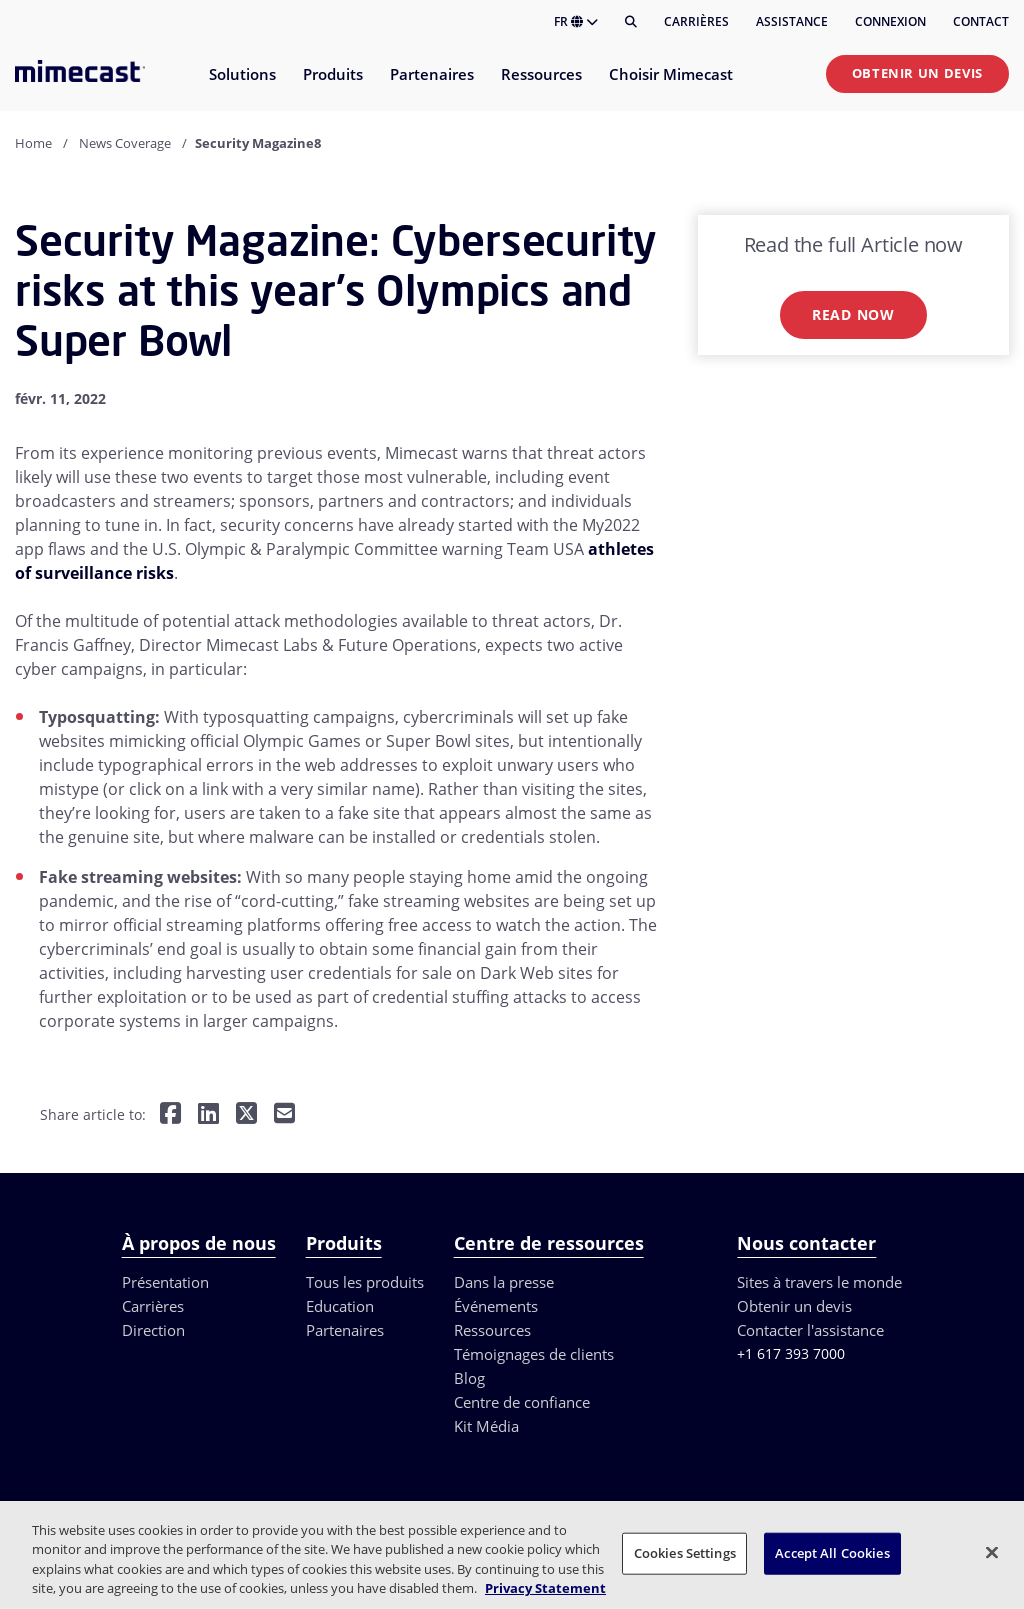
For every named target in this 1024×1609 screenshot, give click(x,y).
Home (33, 143)
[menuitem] (241, 86)
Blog (469, 1378)
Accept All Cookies (832, 1553)
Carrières (696, 21)
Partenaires (345, 1330)
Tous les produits (365, 1282)
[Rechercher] (631, 22)
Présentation (165, 1282)
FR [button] (576, 21)
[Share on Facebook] (170, 1115)
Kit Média (486, 1426)
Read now (853, 314)
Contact (981, 21)
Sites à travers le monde (819, 1282)
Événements (496, 1306)
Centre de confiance (522, 1402)
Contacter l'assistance (810, 1330)
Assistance (792, 21)
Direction (153, 1330)
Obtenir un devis (917, 73)
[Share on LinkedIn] (208, 1115)
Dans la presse (504, 1282)
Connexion (890, 21)
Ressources (492, 1330)
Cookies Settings (685, 1553)
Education (340, 1306)
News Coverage (125, 143)
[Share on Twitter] (246, 1115)
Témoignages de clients (534, 1354)
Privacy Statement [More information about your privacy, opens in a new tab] (545, 1588)
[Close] (992, 1552)
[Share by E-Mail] (284, 1115)
